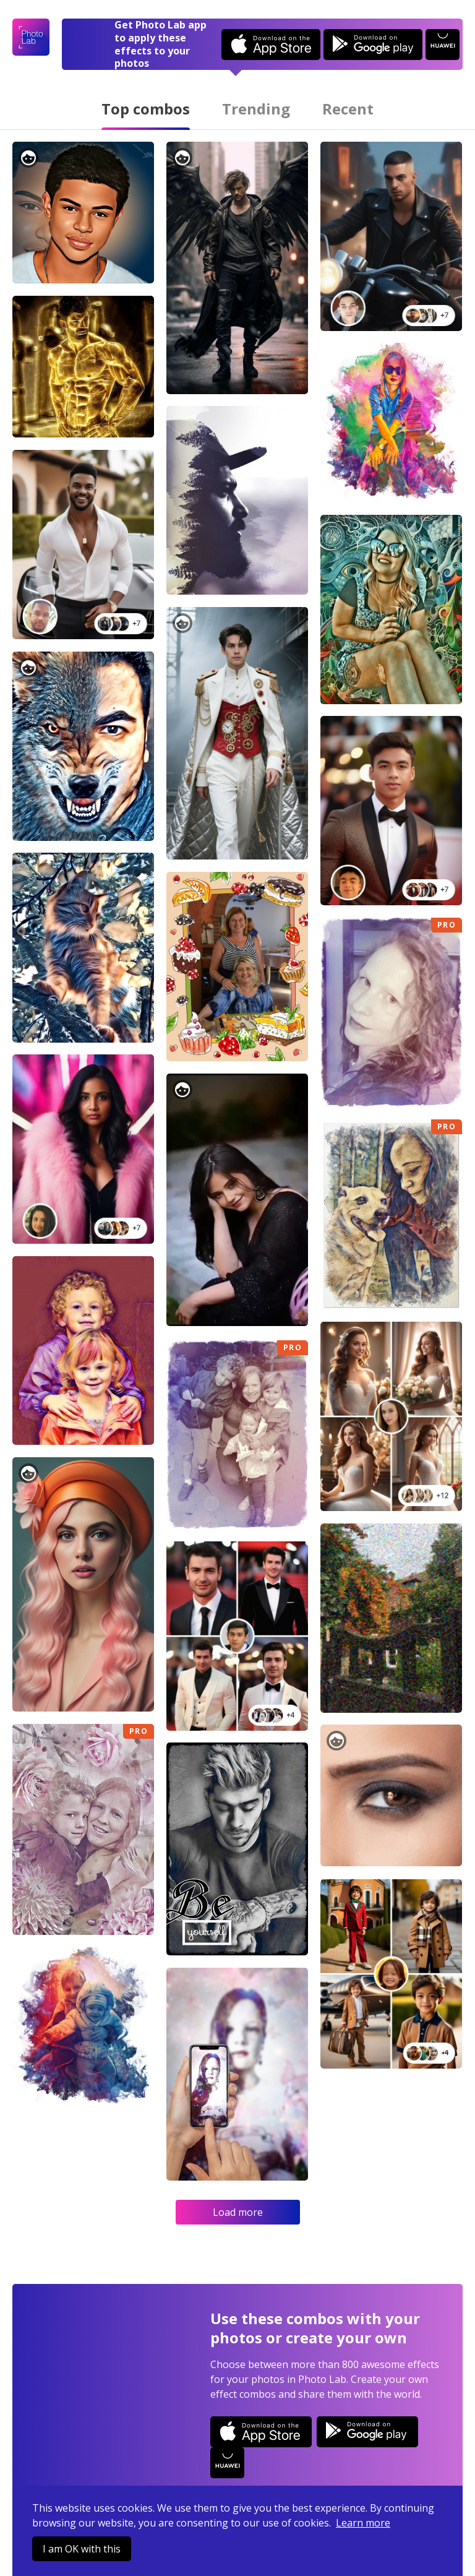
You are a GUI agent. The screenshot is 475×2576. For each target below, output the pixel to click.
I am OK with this (82, 2549)
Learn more (363, 2523)
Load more (238, 2212)
